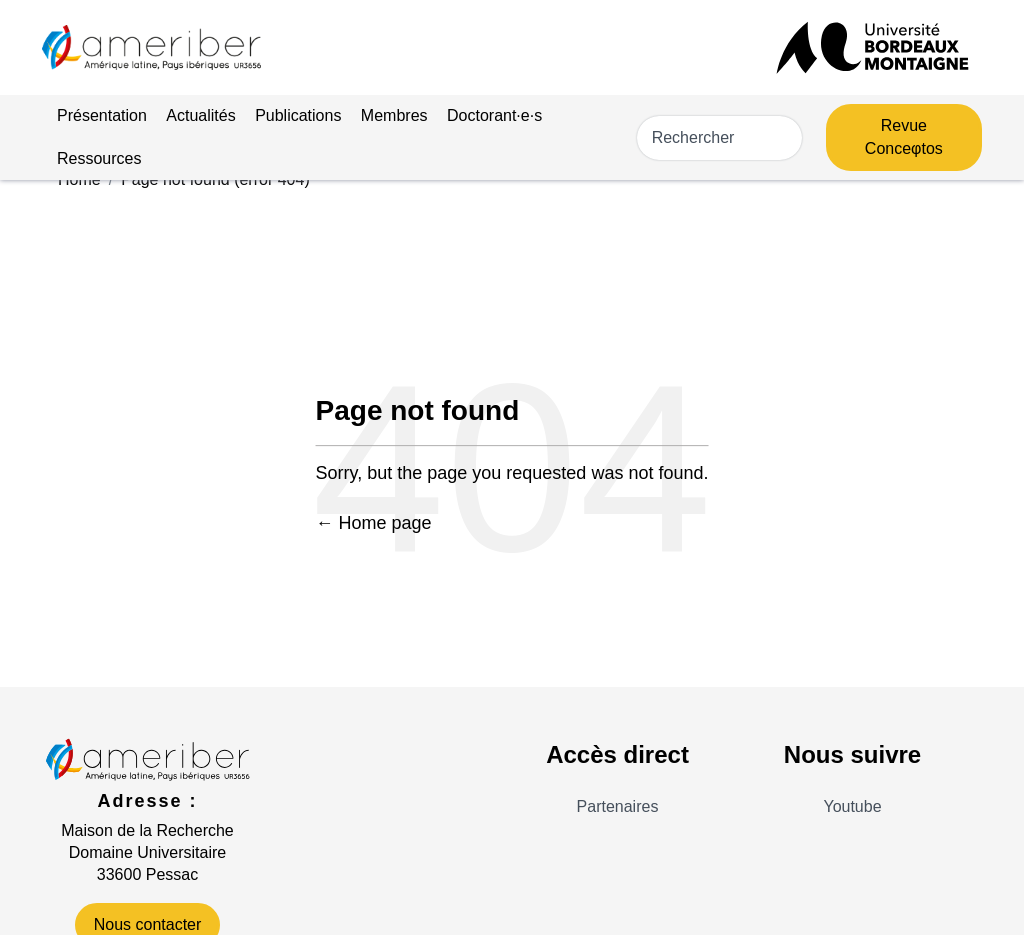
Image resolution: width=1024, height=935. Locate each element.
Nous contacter (148, 924)
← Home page (374, 523)
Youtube (852, 806)
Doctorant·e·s (494, 115)
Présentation (102, 115)
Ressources (99, 158)
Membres (394, 115)
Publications (298, 115)
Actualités (200, 115)
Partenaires (618, 806)
